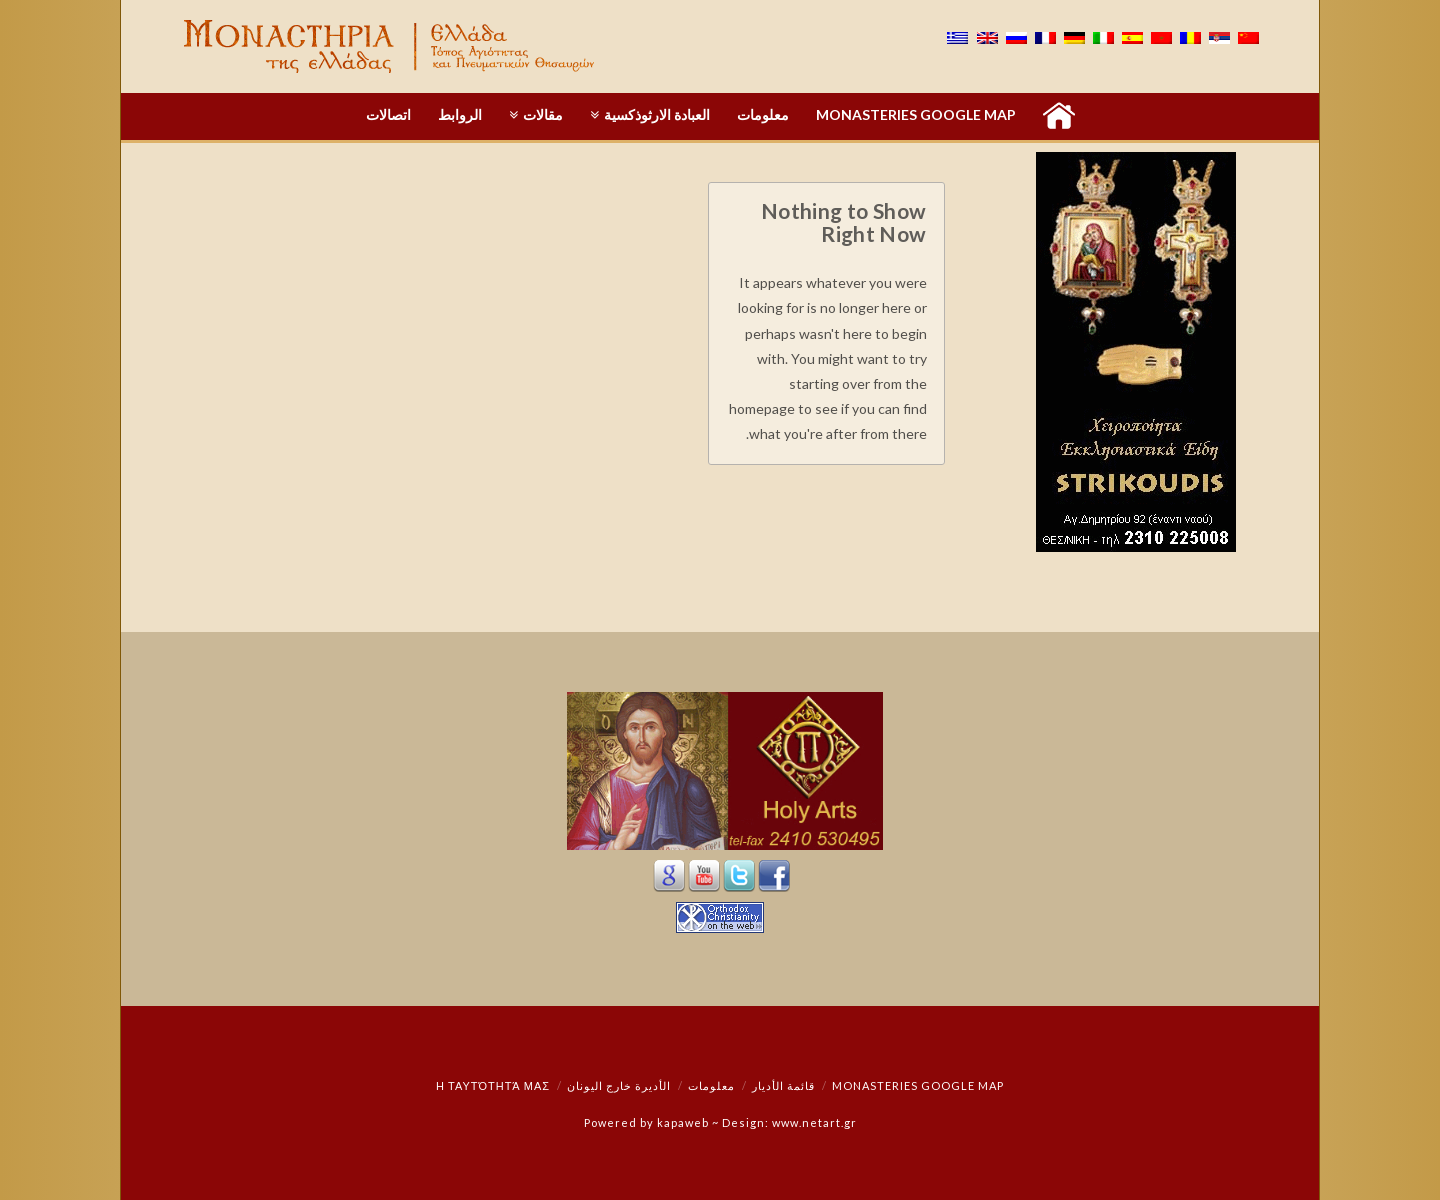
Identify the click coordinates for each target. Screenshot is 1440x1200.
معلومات (711, 1085)
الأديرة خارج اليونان (619, 1085)
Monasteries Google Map (918, 1085)
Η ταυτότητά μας (493, 1085)
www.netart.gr (814, 1122)
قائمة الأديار (783, 1085)
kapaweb (683, 1122)
